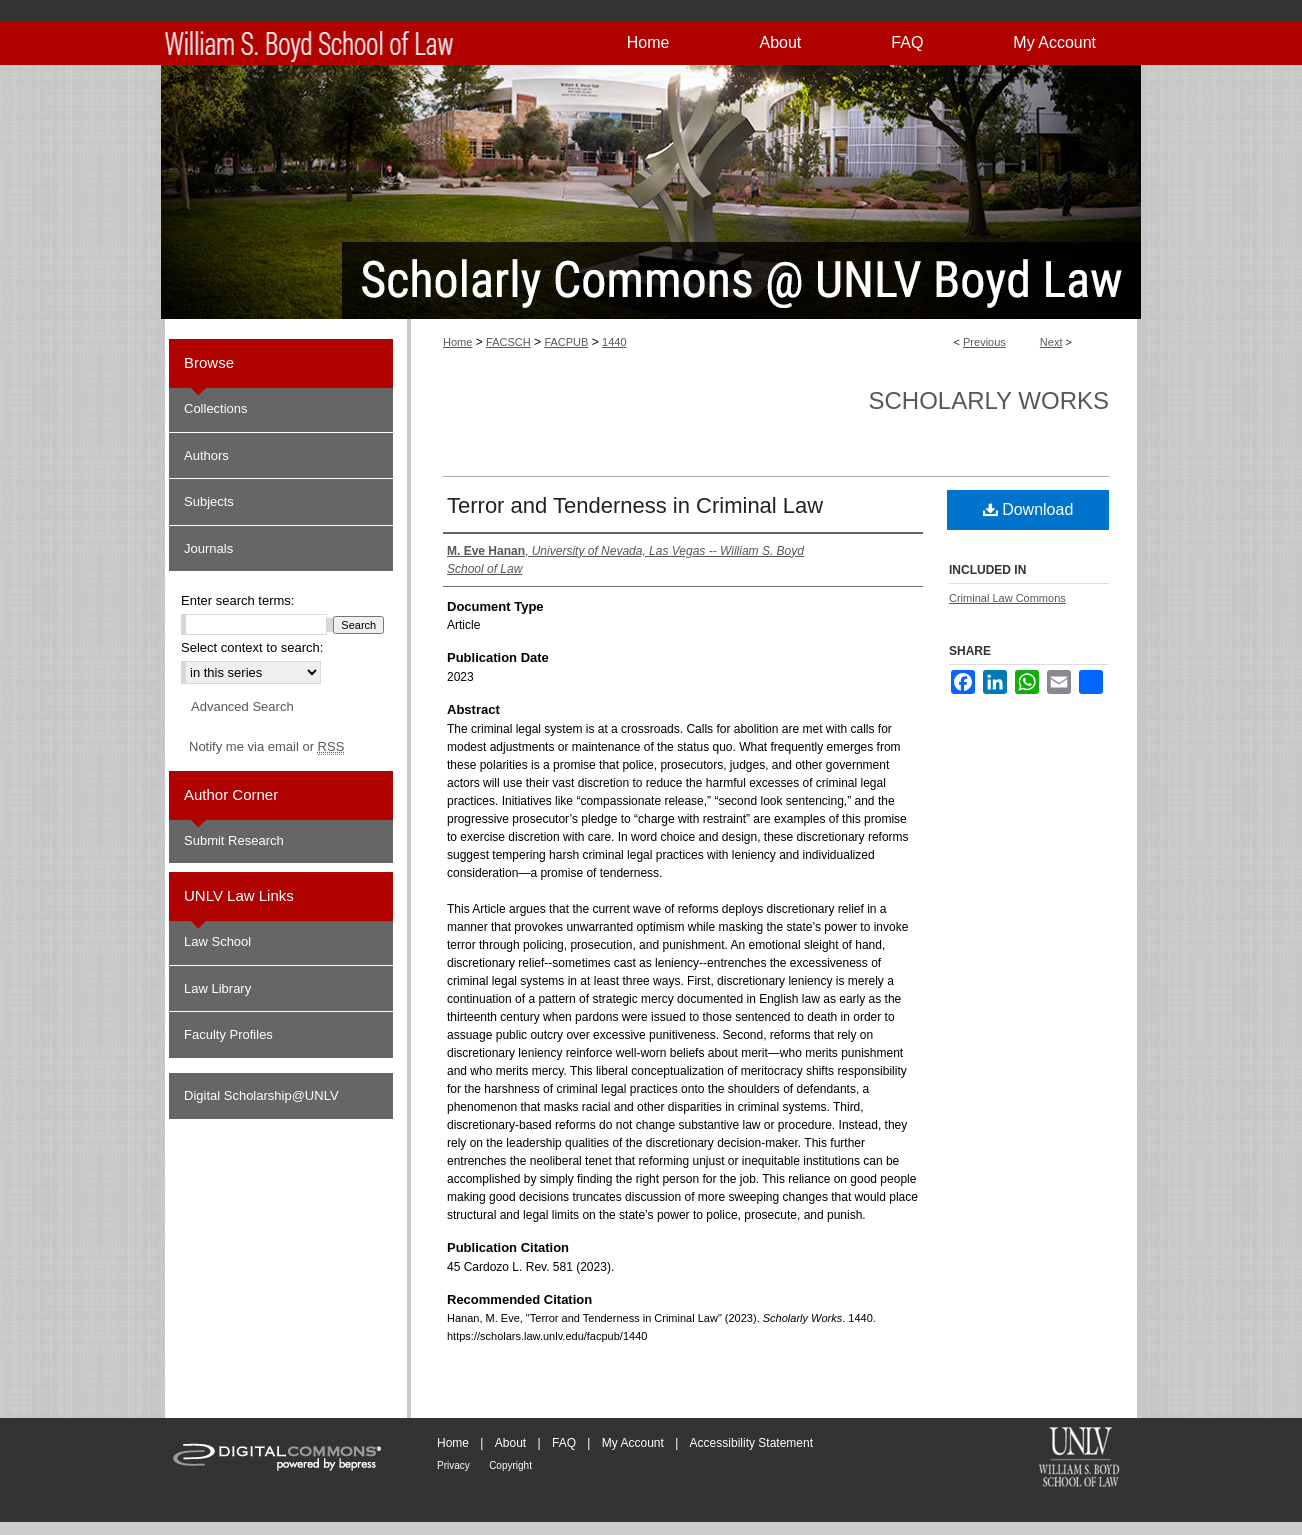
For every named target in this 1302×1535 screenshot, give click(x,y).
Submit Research (234, 840)
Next (1051, 342)
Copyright (510, 1465)
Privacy (453, 1465)
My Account (633, 1443)
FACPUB (566, 342)
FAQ (564, 1443)
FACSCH (508, 342)
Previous (984, 342)
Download (1028, 509)
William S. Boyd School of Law (1079, 1459)
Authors (206, 455)
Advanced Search (242, 706)
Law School (217, 941)
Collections (216, 408)
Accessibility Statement (751, 1443)
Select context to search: (252, 647)
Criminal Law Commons (1007, 598)
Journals (208, 548)
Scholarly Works (988, 400)
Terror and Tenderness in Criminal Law (635, 505)
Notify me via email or (266, 747)
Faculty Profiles (228, 1034)
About (510, 1443)
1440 (614, 342)
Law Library (217, 988)
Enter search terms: (237, 600)
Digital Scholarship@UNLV (261, 1095)
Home (457, 342)
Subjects (209, 501)
